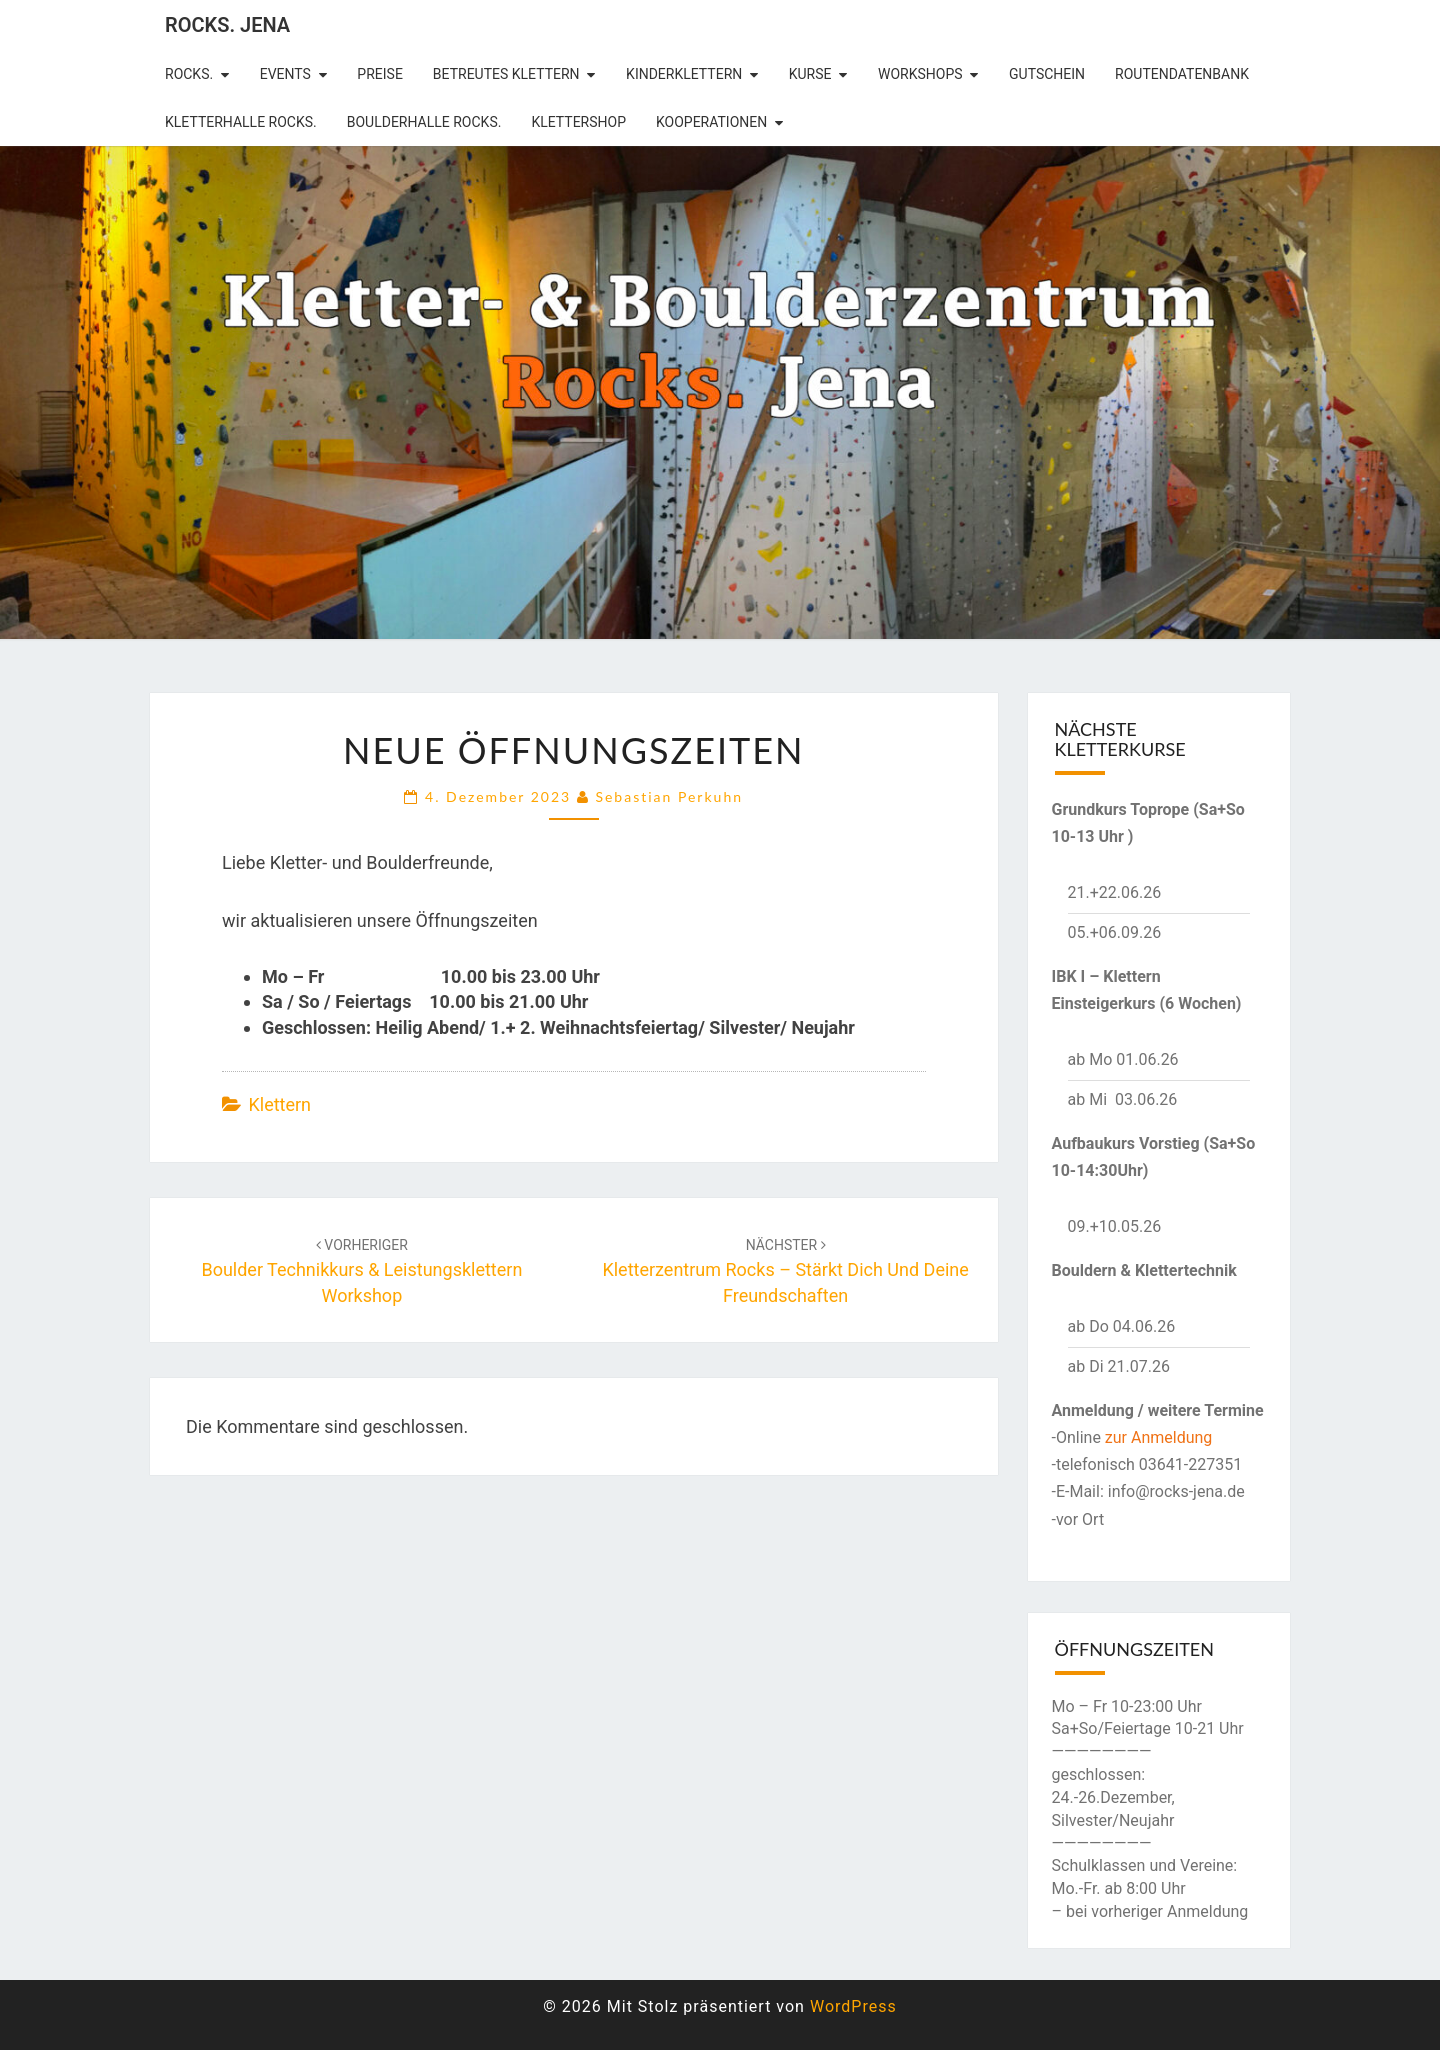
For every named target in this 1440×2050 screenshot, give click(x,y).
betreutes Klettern (506, 74)
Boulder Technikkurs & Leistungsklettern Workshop (361, 1271)
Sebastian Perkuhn (669, 796)
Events (285, 74)
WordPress (853, 2006)
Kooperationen (711, 122)
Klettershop (578, 122)
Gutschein (1047, 74)
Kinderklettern (684, 74)
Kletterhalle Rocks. (241, 122)
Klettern (279, 1104)
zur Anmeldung (1159, 1437)
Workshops (920, 74)
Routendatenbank (1182, 74)
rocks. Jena (227, 25)
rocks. (189, 74)
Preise (380, 74)
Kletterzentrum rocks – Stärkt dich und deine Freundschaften (785, 1271)
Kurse (810, 74)
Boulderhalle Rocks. (424, 122)
